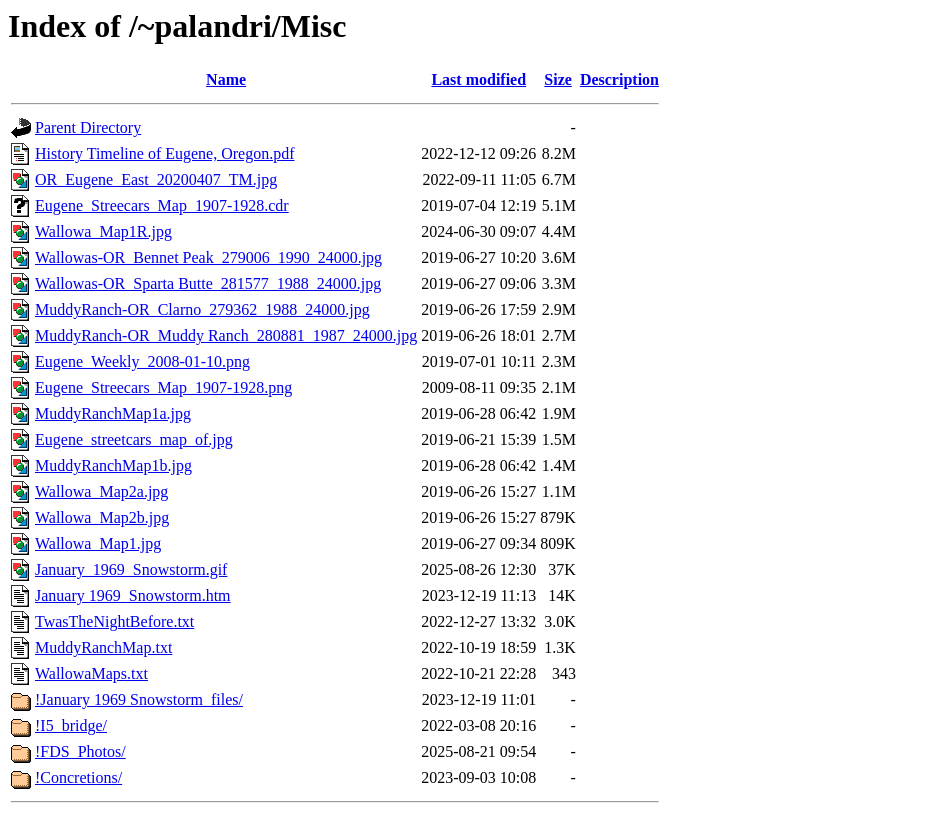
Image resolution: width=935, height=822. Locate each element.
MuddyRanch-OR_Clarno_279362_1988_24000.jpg (202, 309)
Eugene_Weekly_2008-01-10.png (142, 361)
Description (619, 79)
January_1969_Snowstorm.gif (131, 569)
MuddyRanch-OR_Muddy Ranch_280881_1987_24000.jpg (226, 335)
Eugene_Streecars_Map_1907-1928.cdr (162, 205)
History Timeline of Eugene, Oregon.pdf (165, 153)
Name (226, 79)
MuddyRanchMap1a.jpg (113, 413)
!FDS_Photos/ (80, 751)
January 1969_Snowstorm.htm (133, 595)
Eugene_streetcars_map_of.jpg (134, 439)
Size (558, 79)
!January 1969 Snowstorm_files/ (139, 699)
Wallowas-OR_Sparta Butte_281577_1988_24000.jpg (208, 283)
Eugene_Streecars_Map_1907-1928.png (163, 387)
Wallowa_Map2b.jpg (102, 517)
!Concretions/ (78, 777)
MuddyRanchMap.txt (103, 647)
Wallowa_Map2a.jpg (101, 491)
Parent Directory (88, 127)
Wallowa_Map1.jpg (98, 543)
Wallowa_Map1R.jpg (103, 231)
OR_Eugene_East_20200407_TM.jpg (156, 179)
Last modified (478, 79)
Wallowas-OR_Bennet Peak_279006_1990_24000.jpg (208, 257)
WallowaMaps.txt (91, 673)
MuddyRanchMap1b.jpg (113, 465)
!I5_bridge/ (71, 725)
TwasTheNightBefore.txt (114, 621)
